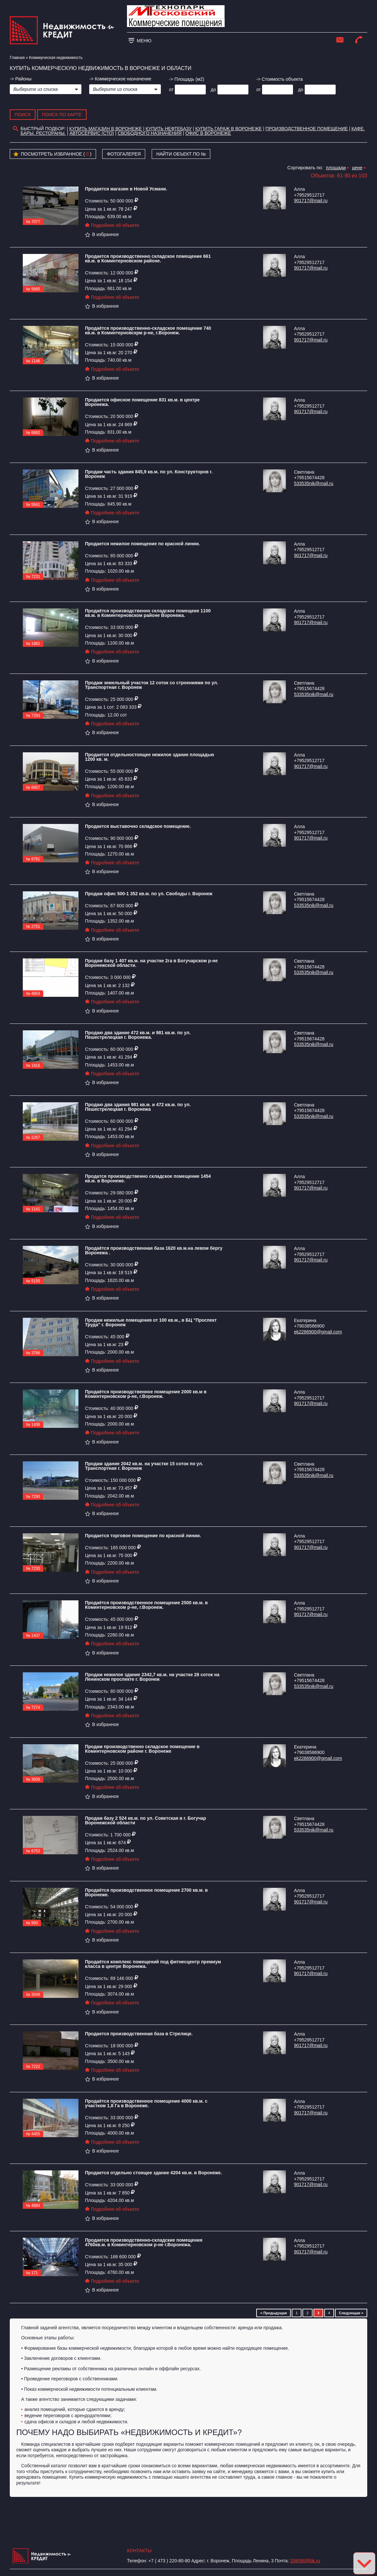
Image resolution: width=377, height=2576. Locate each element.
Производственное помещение (307, 128)
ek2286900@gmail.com (318, 1331)
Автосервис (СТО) (91, 133)
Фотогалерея (124, 154)
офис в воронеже (208, 133)
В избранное (102, 234)
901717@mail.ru (311, 200)
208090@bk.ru (305, 2560)
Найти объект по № (181, 154)
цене (357, 167)
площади (336, 167)
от (171, 89)
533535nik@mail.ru (313, 483)
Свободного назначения (150, 133)
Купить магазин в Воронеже (105, 128)
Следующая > (351, 2313)
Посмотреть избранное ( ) (52, 154)
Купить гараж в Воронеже (228, 128)
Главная (17, 57)
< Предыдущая (273, 2313)
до (213, 89)
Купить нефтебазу (168, 128)
